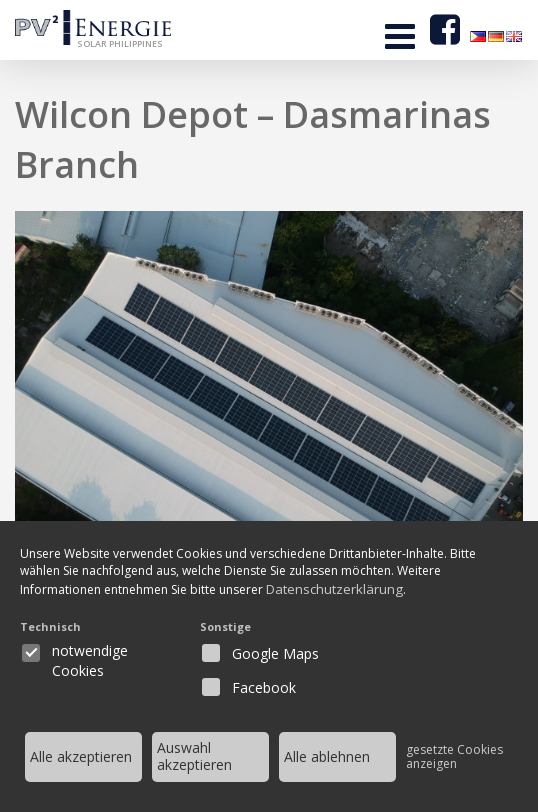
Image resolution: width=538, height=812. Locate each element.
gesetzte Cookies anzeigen (454, 756)
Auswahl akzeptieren (194, 756)
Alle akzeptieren (81, 756)
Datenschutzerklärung (358, 589)
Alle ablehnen (327, 756)
